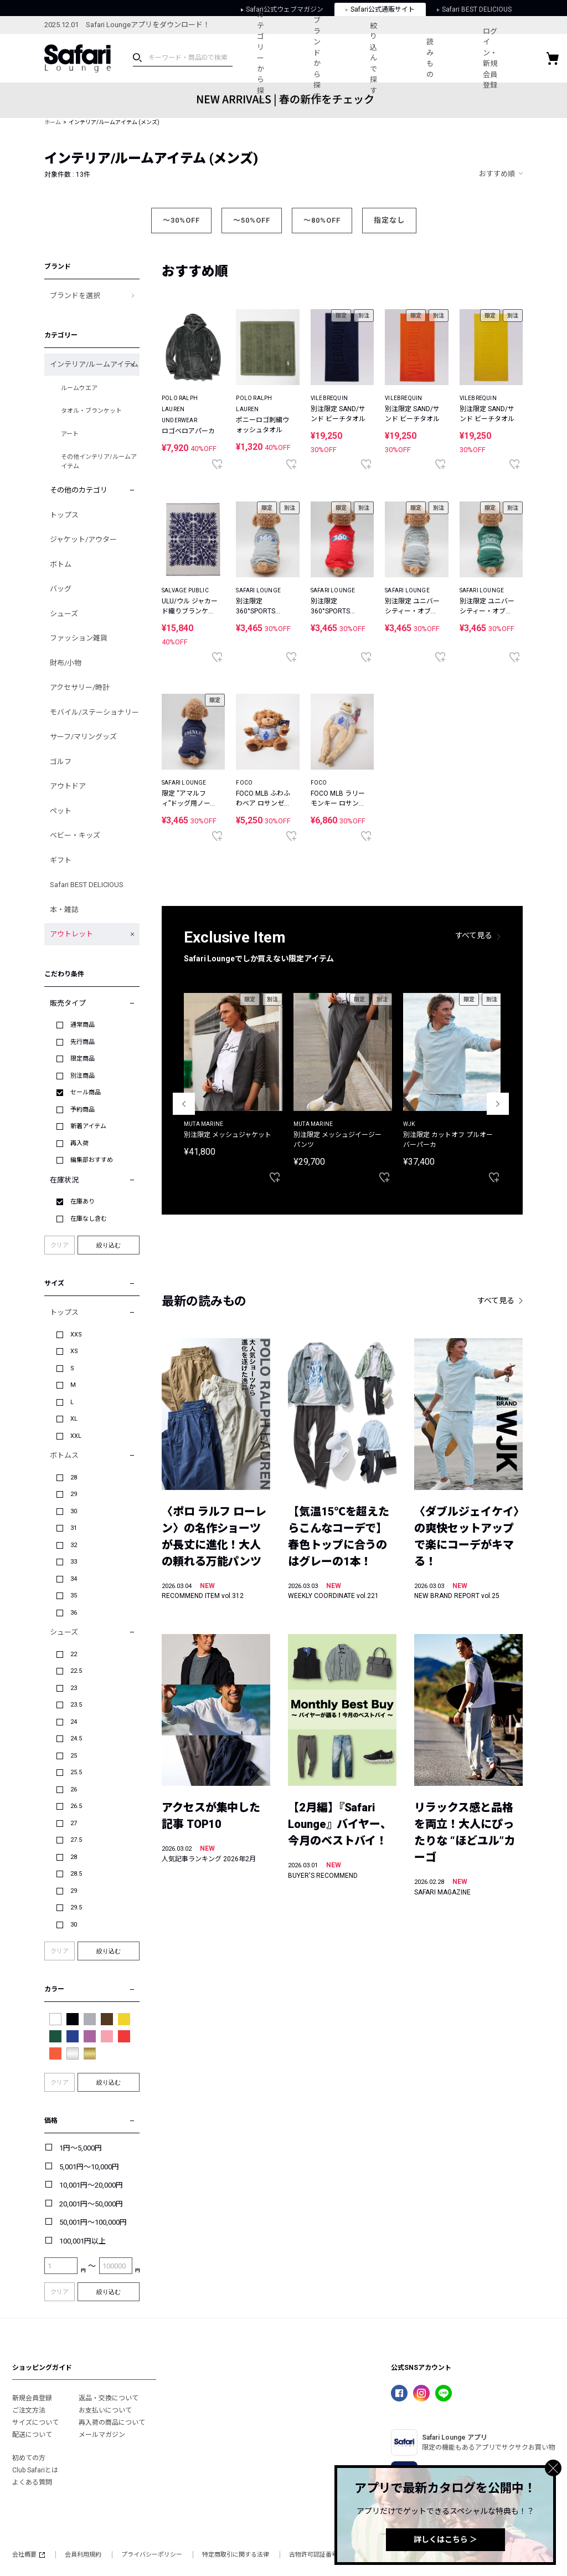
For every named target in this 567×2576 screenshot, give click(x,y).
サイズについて (35, 2422)
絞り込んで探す (379, 58)
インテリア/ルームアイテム (94, 364)
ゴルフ (60, 761)
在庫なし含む (88, 1218)
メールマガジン (102, 2435)
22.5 (76, 1670)
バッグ (60, 589)
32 (73, 1545)
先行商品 (82, 1042)
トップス (64, 515)
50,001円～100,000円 (93, 2222)
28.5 (76, 1873)
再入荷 (79, 1143)
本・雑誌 (64, 909)
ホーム (52, 122)
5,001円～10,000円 (89, 2167)
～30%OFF (181, 220)
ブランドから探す (320, 58)
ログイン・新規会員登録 (500, 58)
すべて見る (474, 935)
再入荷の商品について (112, 2422)
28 (73, 1477)
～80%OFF (322, 220)
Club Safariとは (35, 2470)
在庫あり (82, 1201)
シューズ (64, 614)
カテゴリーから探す (261, 58)
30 (73, 1511)
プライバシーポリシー (151, 2554)
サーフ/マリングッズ (83, 737)
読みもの (437, 58)
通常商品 (82, 1024)
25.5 (76, 1772)
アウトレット (71, 934)
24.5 (76, 1738)
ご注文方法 (28, 2410)
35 (73, 1595)
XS (74, 1351)
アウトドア (68, 786)
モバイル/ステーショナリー (94, 712)
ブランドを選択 (75, 295)
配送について (32, 2435)
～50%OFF (251, 220)
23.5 (76, 1704)
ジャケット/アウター (83, 539)
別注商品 (82, 1075)
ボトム (60, 564)
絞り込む (108, 1245)
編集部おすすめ (91, 1160)
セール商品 (85, 1092)
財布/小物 (65, 663)
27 (73, 1823)
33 (73, 1561)
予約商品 (82, 1109)
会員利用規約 (83, 2554)
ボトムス (64, 1455)
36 (73, 1612)
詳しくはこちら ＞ (445, 2539)
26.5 (76, 1806)
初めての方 (28, 2458)
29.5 (76, 1907)
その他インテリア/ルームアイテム (99, 461)
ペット (60, 811)
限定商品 (82, 1058)
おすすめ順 (497, 174)
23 (73, 1688)
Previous (184, 1104)
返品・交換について (108, 2398)
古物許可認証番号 (313, 2554)
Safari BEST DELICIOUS (86, 884)
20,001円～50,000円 (91, 2204)
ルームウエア (79, 388)
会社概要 (28, 2554)
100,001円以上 (82, 2241)
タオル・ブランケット (91, 410)
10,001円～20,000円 (91, 2185)
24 (73, 1721)
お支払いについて (105, 2410)
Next (498, 1104)
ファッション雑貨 (78, 638)
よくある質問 (32, 2482)
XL (74, 1418)
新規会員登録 (32, 2398)
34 (73, 1579)
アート (70, 434)
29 (73, 1494)
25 (73, 1755)
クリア (59, 1245)
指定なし (389, 220)
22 (73, 1654)
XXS (76, 1334)
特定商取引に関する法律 (235, 2554)
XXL (75, 1436)
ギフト (60, 860)
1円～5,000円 (80, 2148)
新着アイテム (88, 1126)
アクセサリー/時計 (80, 687)
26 (73, 1789)
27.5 (76, 1839)
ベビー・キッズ (75, 835)
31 (73, 1528)
